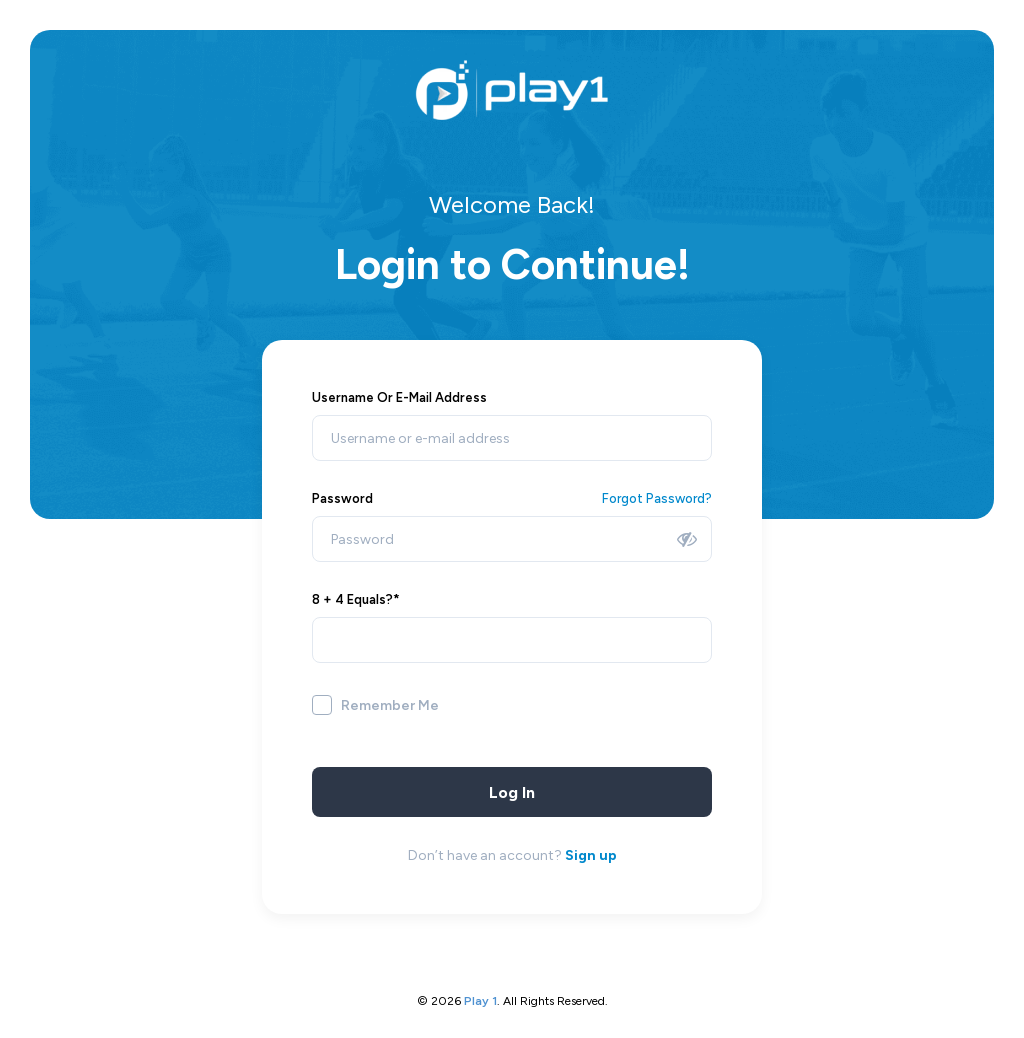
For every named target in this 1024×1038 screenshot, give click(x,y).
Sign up (591, 855)
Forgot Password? (657, 498)
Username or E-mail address (399, 397)
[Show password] (687, 539)
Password (342, 498)
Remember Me (390, 705)
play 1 (480, 1001)
